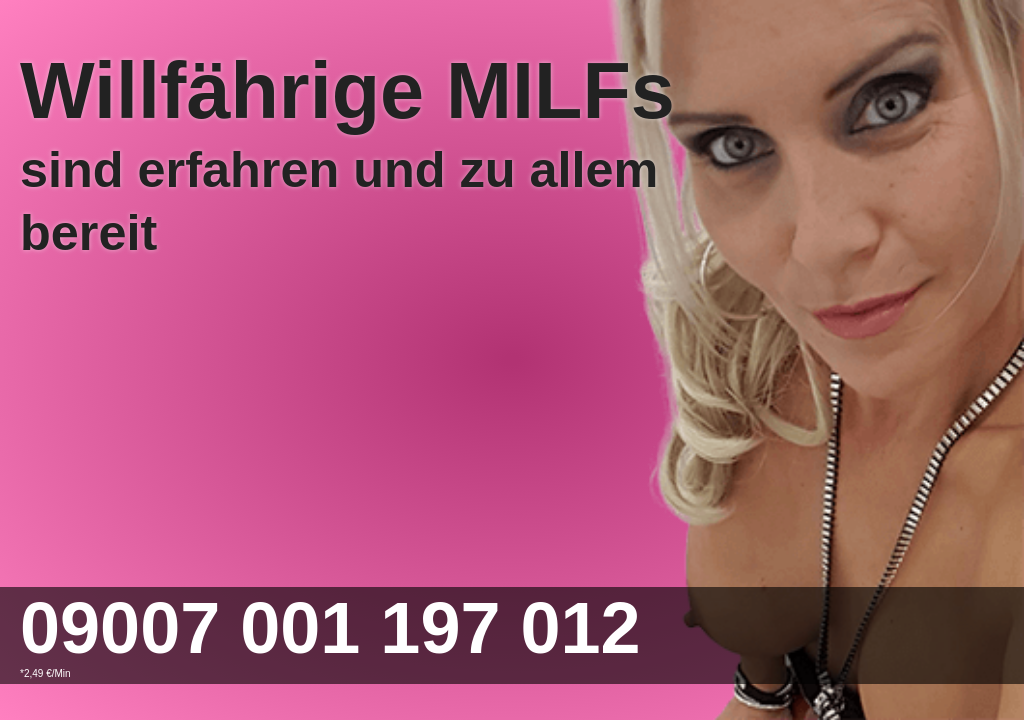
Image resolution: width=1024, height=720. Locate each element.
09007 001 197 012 (330, 628)
